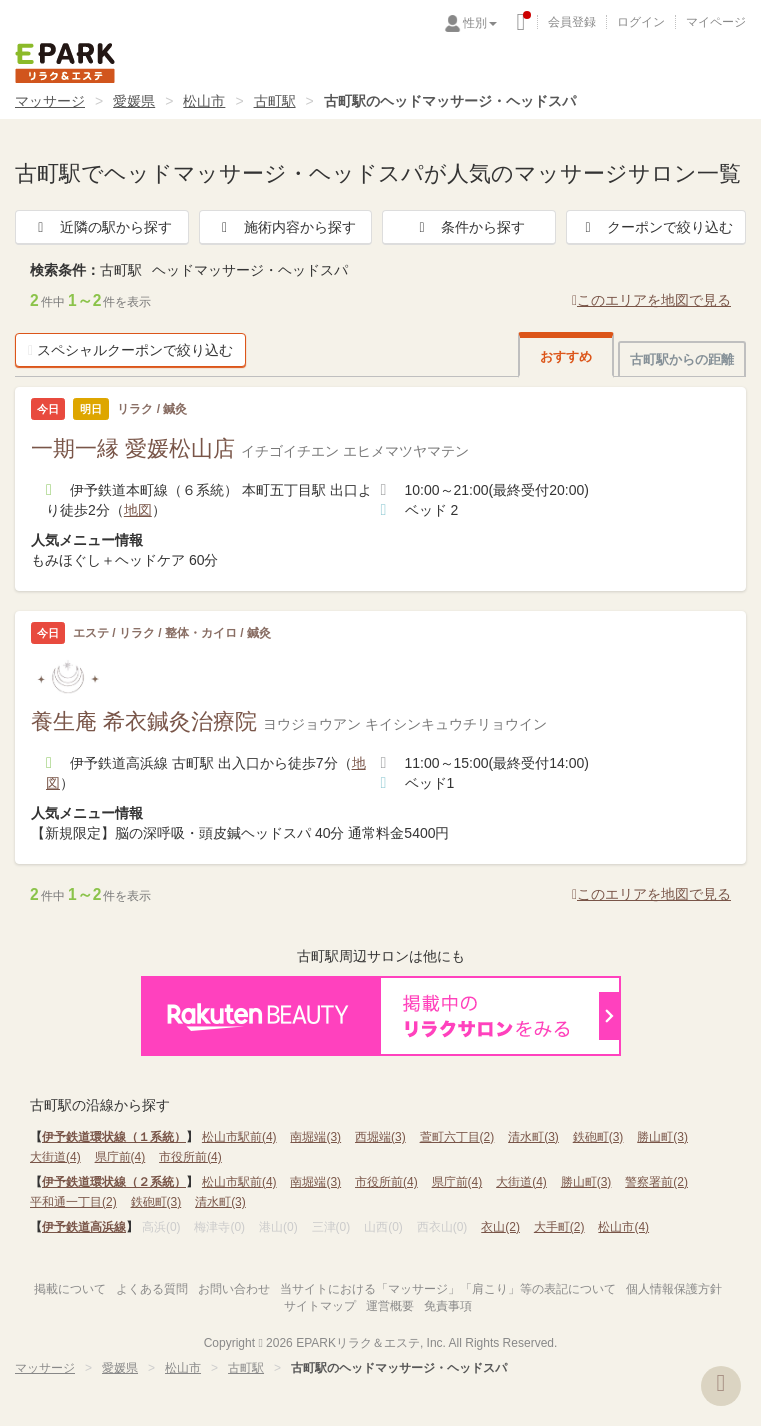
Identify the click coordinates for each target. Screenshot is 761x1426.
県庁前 (120, 1157)
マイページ (716, 22)
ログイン (641, 22)
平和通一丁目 (73, 1202)
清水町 (533, 1137)
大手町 (559, 1227)
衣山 (500, 1227)
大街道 (55, 1157)
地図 (138, 510)
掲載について (70, 1289)
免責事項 (448, 1306)
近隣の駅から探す (102, 227)
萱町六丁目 (457, 1137)
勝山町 (662, 1137)
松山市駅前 (239, 1137)
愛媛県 (134, 101)
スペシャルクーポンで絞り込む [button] (130, 350)
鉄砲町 (598, 1137)
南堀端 (315, 1137)
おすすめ (566, 356)
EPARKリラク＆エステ (65, 63)
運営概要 (390, 1306)
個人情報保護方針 (674, 1289)
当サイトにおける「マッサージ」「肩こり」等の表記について (448, 1289)
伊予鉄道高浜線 (84, 1227)
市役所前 (190, 1157)
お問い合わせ (234, 1289)
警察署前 (656, 1182)
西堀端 (380, 1137)
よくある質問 (152, 1289)
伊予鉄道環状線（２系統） (114, 1182)
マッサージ (50, 101)
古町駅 (275, 101)
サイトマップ (320, 1306)
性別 (480, 23)
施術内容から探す (286, 227)
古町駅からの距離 (682, 359)
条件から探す (469, 227)
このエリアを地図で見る (651, 300)
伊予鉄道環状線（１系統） (114, 1137)
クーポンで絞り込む (656, 227)
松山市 (204, 101)
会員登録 (572, 22)
